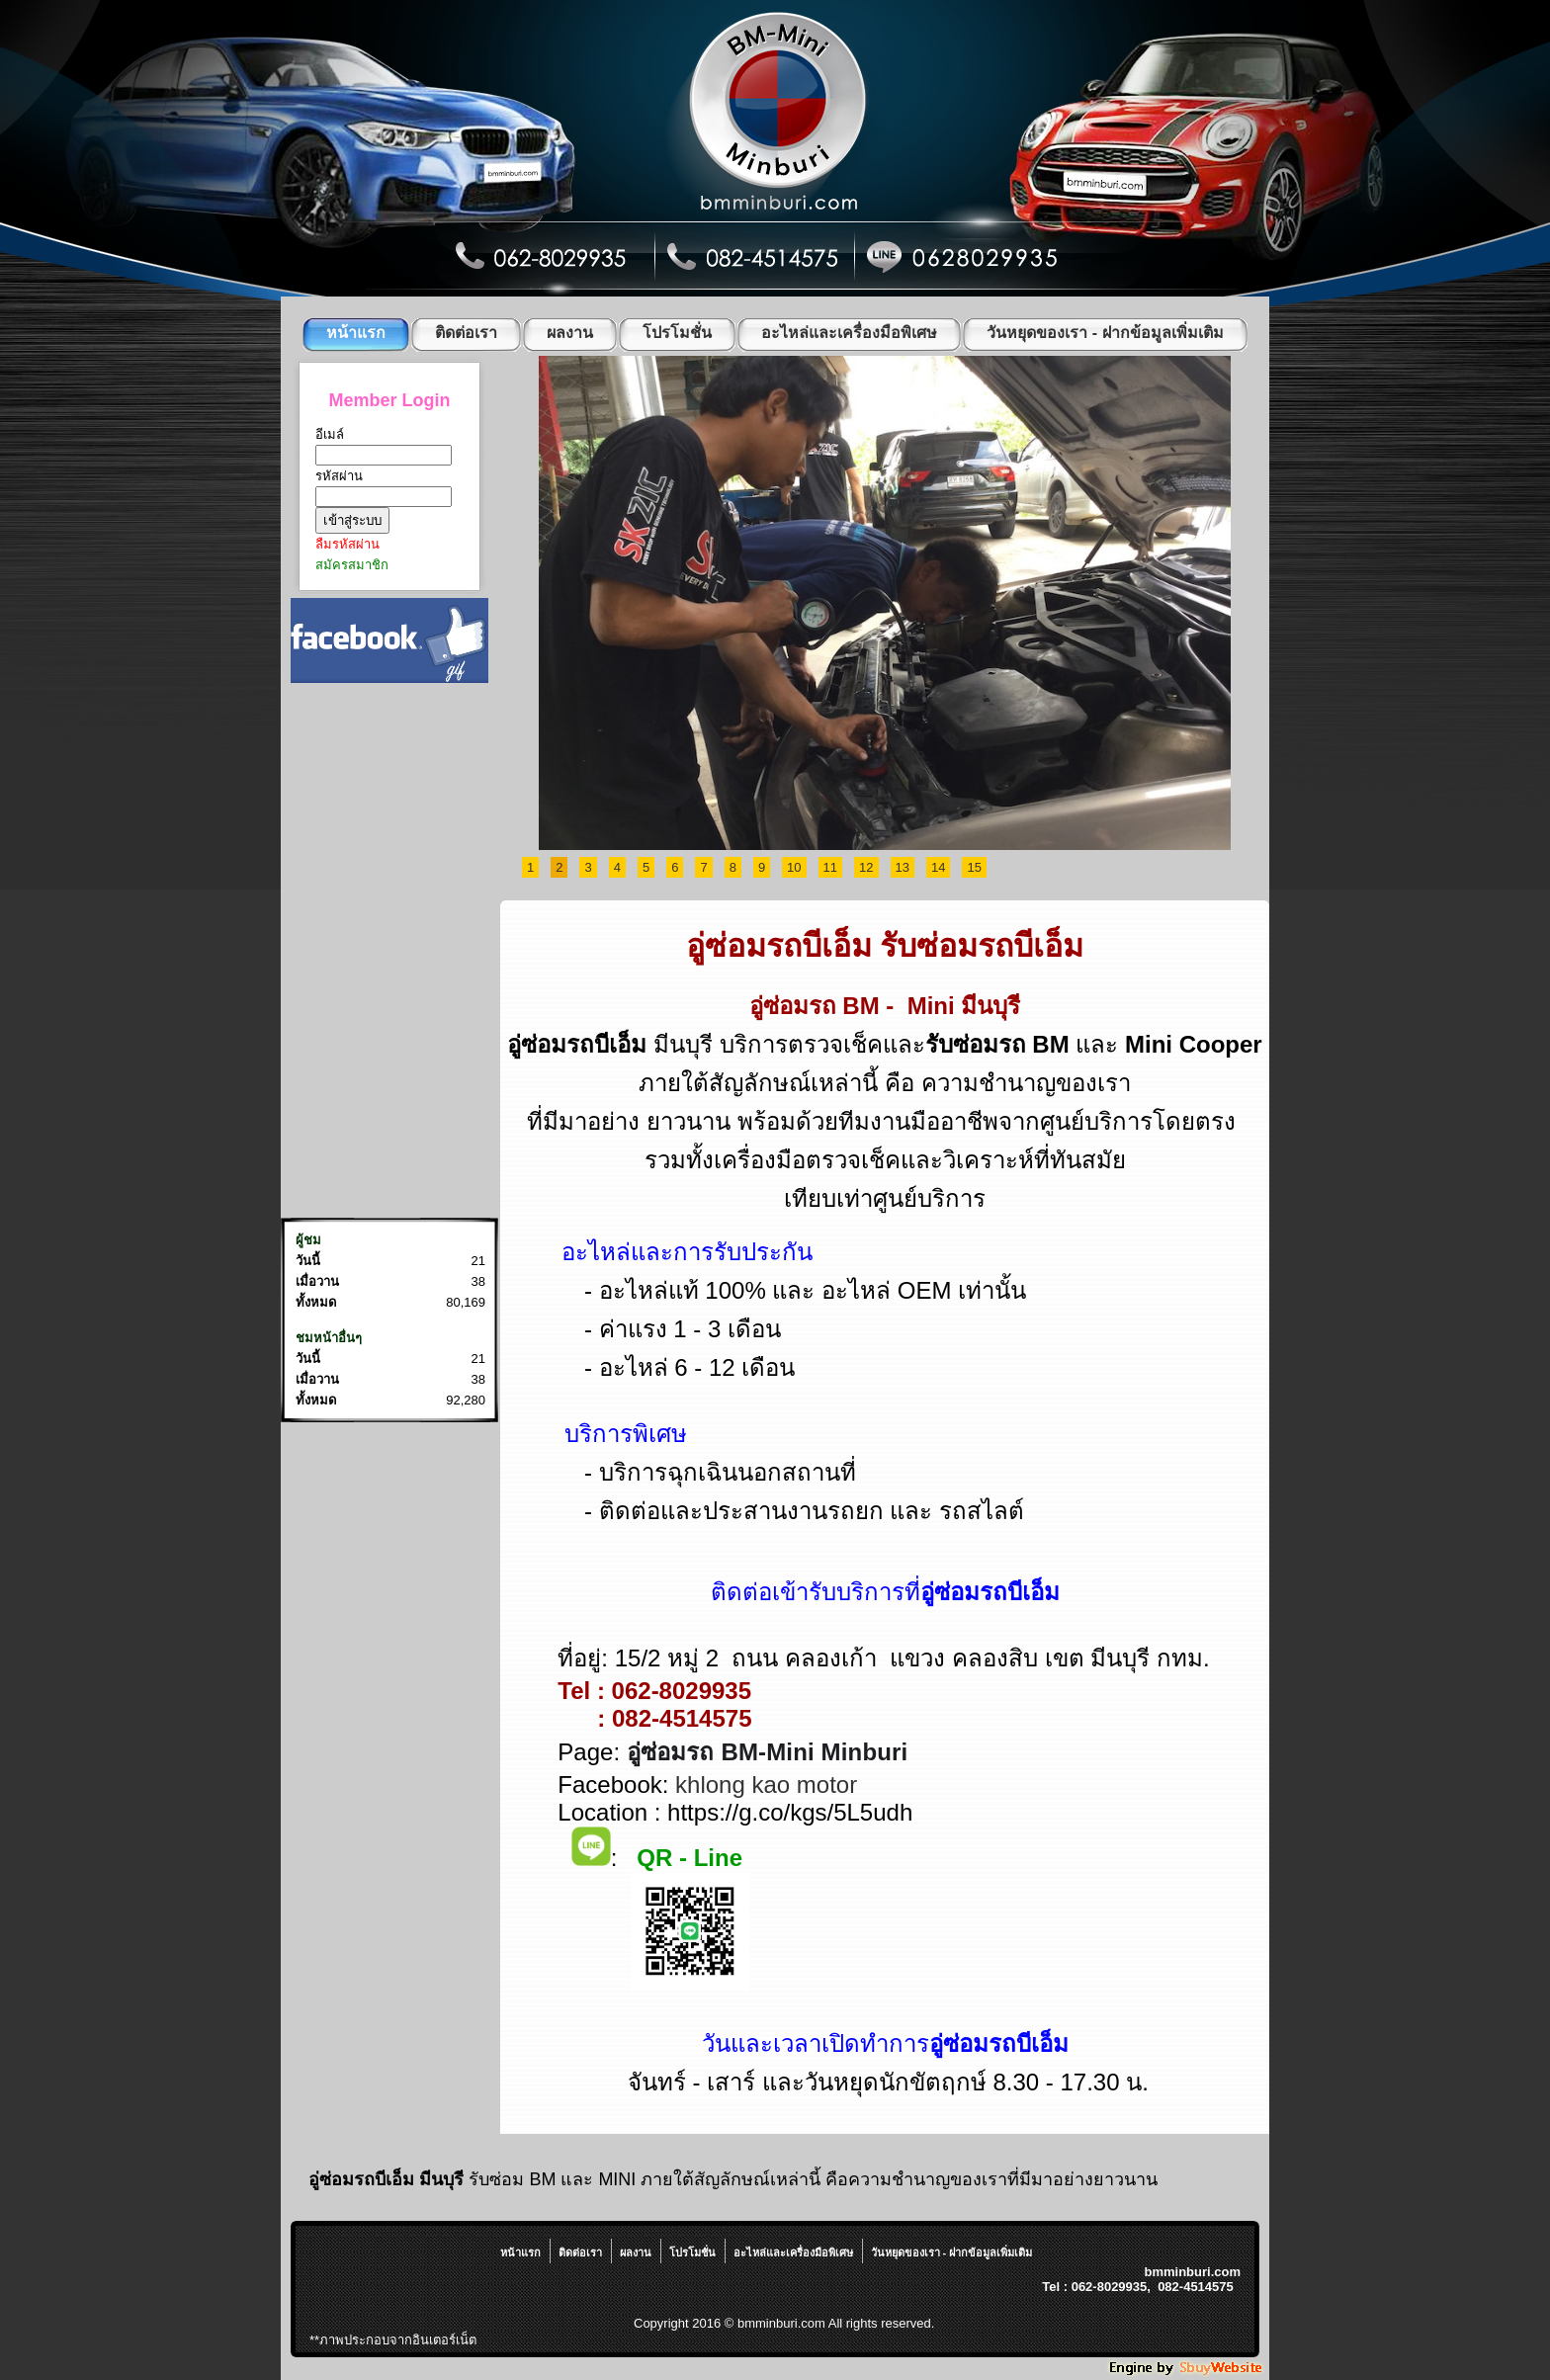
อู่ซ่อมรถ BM (814, 1005)
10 (794, 867)
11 (830, 867)
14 (938, 867)
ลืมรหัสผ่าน (347, 544)
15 (974, 867)
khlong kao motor (766, 1784)
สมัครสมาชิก (351, 564)
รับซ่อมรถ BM (997, 1044)
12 (866, 867)
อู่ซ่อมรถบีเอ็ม (779, 946)
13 (902, 867)
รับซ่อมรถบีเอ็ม (981, 946)
